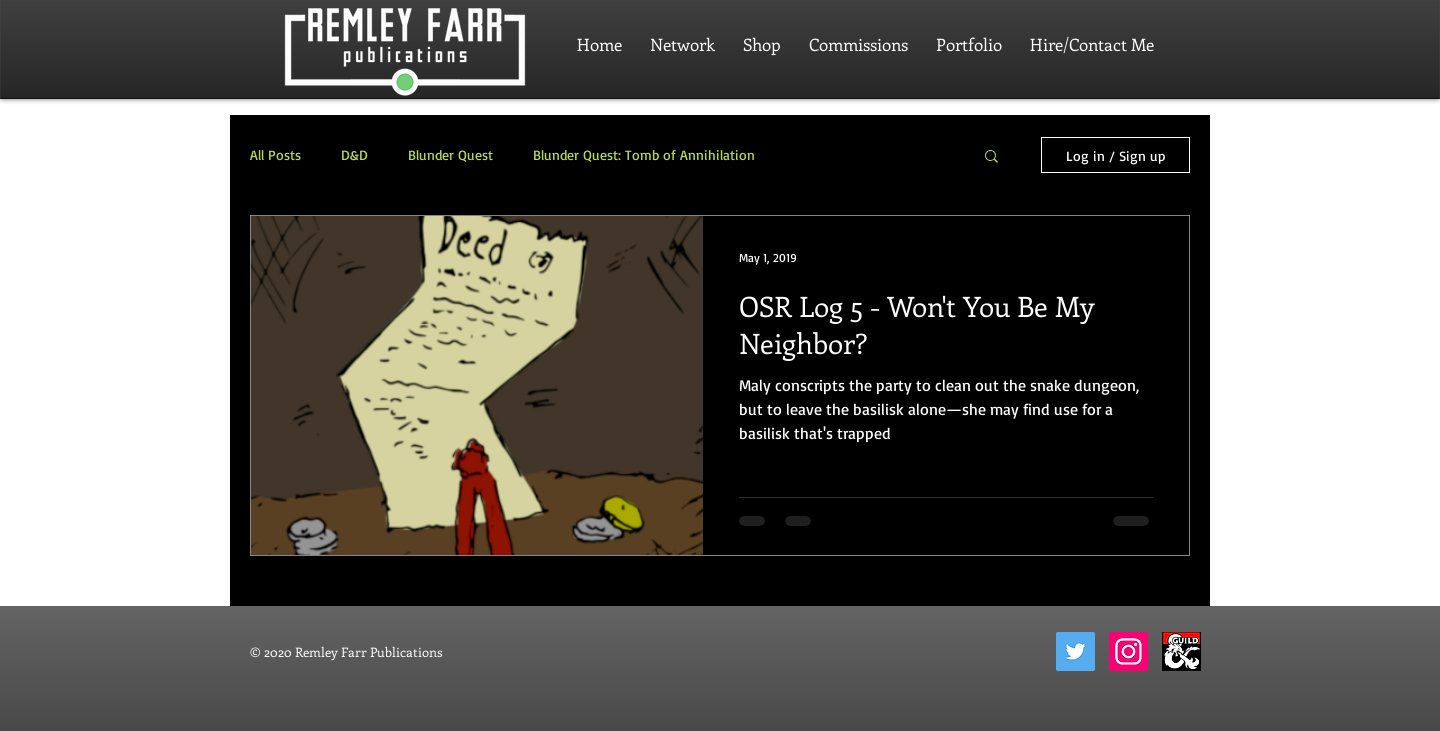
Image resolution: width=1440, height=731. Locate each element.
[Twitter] (1075, 651)
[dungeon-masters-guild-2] (1181, 651)
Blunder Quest (450, 154)
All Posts (275, 154)
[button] (991, 157)
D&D (354, 154)
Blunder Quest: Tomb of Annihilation (644, 154)
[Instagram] (1128, 651)
